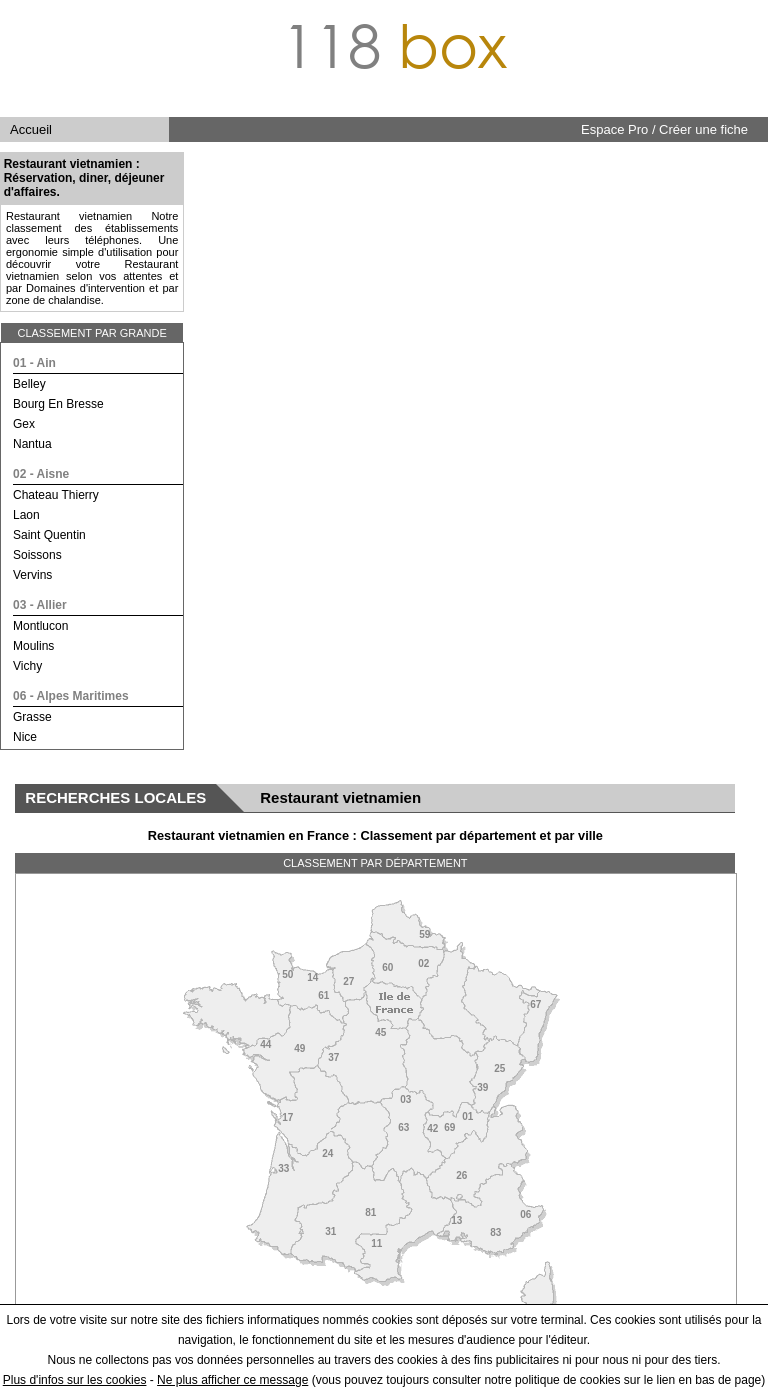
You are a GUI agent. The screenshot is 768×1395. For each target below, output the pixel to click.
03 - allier (40, 605)
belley (29, 384)
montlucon (40, 626)
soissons (37, 555)
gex (24, 424)
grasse (32, 717)
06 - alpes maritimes (71, 696)
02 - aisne (41, 474)
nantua (32, 444)
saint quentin (49, 535)
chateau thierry (56, 495)
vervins (32, 575)
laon (26, 515)
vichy (27, 666)
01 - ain (34, 363)
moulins (33, 646)
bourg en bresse (58, 404)
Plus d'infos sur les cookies (75, 1380)
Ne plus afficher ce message (232, 1380)
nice (25, 737)
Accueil (31, 129)
